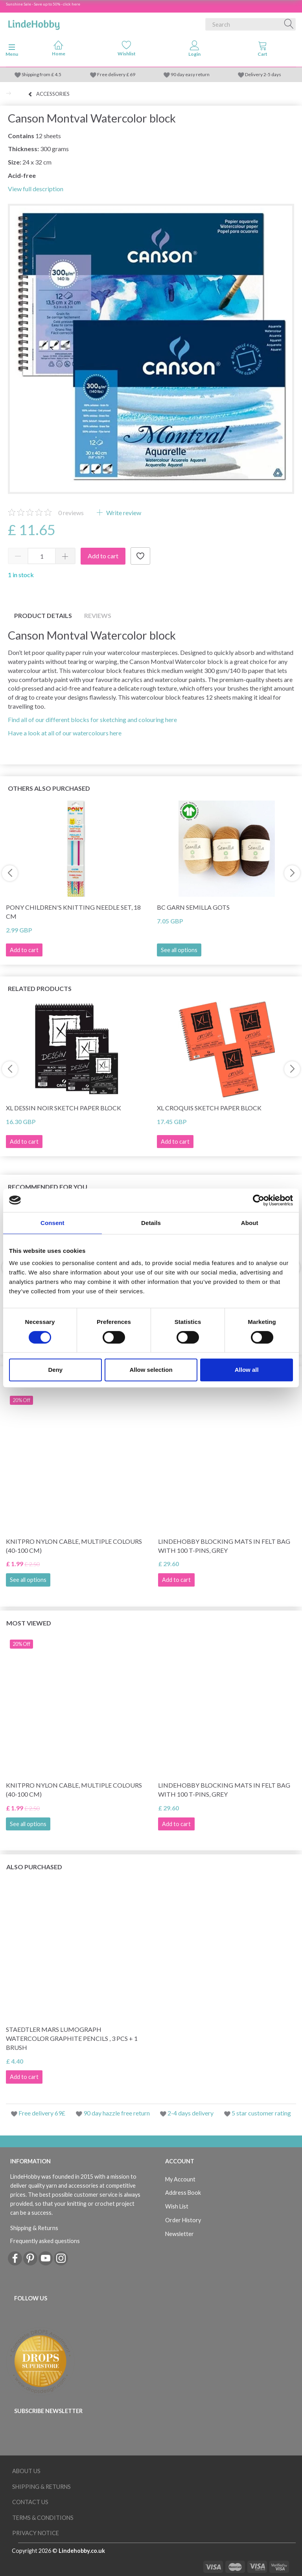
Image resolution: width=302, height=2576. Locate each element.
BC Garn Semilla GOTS (193, 907)
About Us (26, 2471)
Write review (123, 512)
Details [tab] (151, 1222)
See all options (179, 950)
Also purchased (34, 1866)
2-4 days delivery (191, 2113)
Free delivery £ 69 (116, 74)
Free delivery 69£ (41, 2113)
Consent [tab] (52, 1222)
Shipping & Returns (34, 2228)
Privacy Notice (35, 2533)
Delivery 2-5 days (263, 74)
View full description (35, 188)
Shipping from (36, 74)
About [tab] (249, 1222)
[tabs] (262, 50)
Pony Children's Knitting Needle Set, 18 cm (73, 911)
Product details (43, 615)
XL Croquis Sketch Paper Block (209, 1108)
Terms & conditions (43, 2517)
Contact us (30, 2502)
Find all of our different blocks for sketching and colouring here (92, 719)
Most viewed (28, 1623)
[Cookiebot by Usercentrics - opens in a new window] (258, 1200)
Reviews (97, 615)
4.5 (57, 74)
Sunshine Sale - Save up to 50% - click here (43, 4)
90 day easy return (190, 74)
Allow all (247, 1369)
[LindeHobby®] (33, 22)
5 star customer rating (261, 2113)
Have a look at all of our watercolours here (65, 733)
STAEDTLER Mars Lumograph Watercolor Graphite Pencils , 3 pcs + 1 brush (72, 2038)
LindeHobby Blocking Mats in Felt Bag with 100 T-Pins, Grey (224, 1546)
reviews (71, 512)
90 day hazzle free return (116, 2113)
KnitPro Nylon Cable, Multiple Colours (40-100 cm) (74, 1546)
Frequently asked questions (45, 2241)
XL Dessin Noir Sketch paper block (63, 1108)
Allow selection (150, 1369)
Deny (55, 1369)
